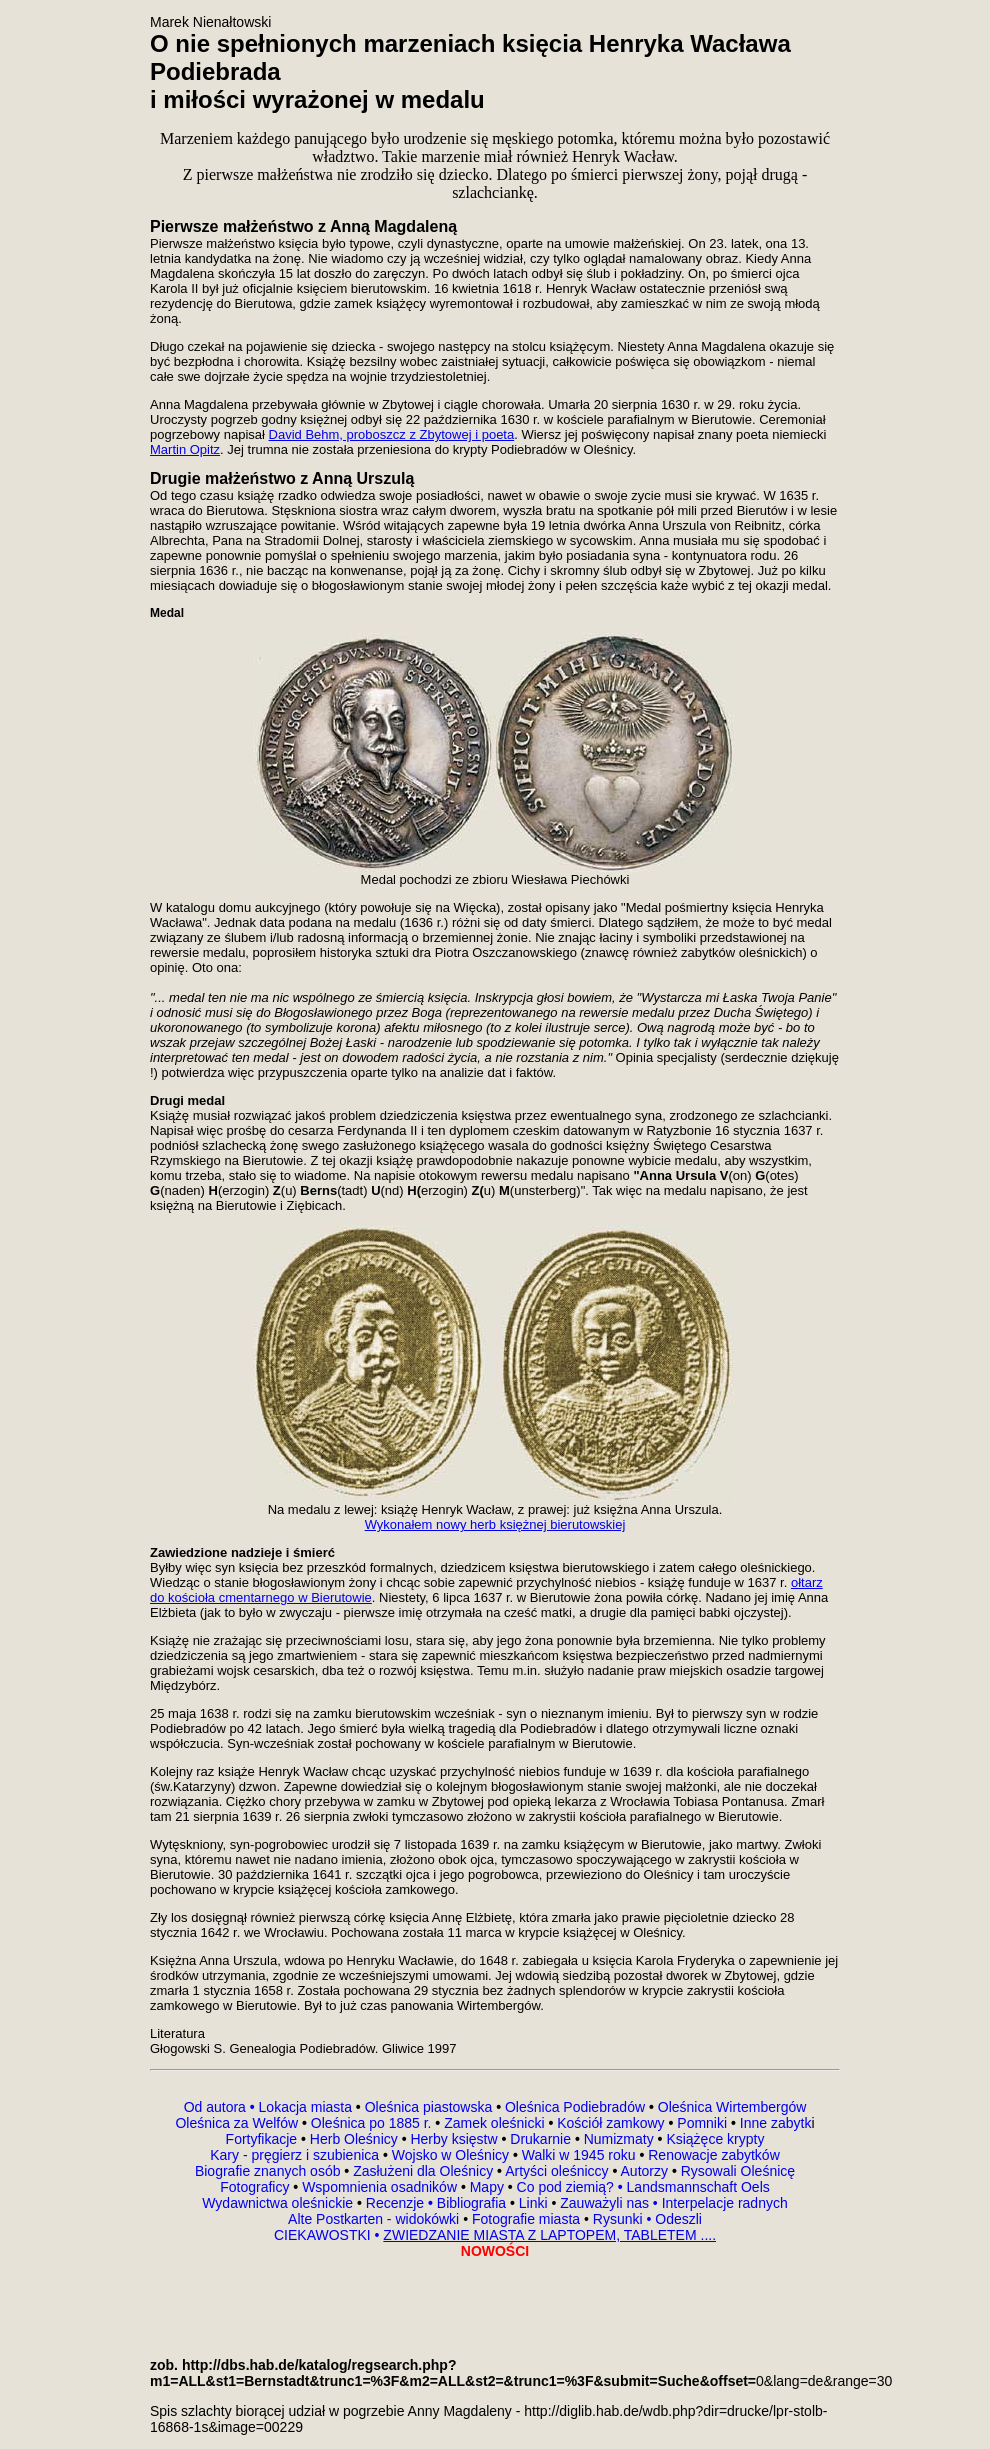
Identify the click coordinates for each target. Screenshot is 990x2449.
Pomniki (702, 2123)
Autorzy (644, 2171)
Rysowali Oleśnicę (736, 2171)
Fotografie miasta (526, 2219)
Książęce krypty (715, 2139)
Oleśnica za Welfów (236, 2123)
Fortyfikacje (263, 2139)
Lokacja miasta (305, 2107)
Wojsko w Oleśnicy (452, 2155)
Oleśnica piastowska (429, 2107)
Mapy (487, 2187)
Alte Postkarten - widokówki (375, 2219)
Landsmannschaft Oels (696, 2187)
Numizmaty (619, 2139)
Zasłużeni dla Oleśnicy (423, 2171)
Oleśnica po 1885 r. (371, 2123)
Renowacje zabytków (711, 2155)
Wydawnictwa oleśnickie (279, 2203)
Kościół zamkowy (610, 2123)
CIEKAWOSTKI (324, 2235)
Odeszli (678, 2219)
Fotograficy (256, 2187)
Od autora (221, 2107)
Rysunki (618, 2219)
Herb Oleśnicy (354, 2139)
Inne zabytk (774, 2123)
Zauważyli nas (606, 2203)
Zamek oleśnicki (496, 2123)
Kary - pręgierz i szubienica (296, 2155)
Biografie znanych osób (269, 2171)
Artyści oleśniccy (558, 2171)
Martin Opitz (185, 449)
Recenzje (397, 2203)
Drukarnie (542, 2139)
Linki (533, 2203)
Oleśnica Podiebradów (575, 2107)
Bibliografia (469, 2203)
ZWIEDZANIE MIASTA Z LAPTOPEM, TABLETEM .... (549, 2235)
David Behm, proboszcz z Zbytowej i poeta (392, 434)
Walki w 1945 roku (581, 2155)
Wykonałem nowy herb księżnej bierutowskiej (495, 1524)
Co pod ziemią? (565, 2187)
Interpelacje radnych (725, 2203)
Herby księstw (453, 2139)
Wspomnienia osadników (381, 2187)
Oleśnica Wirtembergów (732, 2107)
